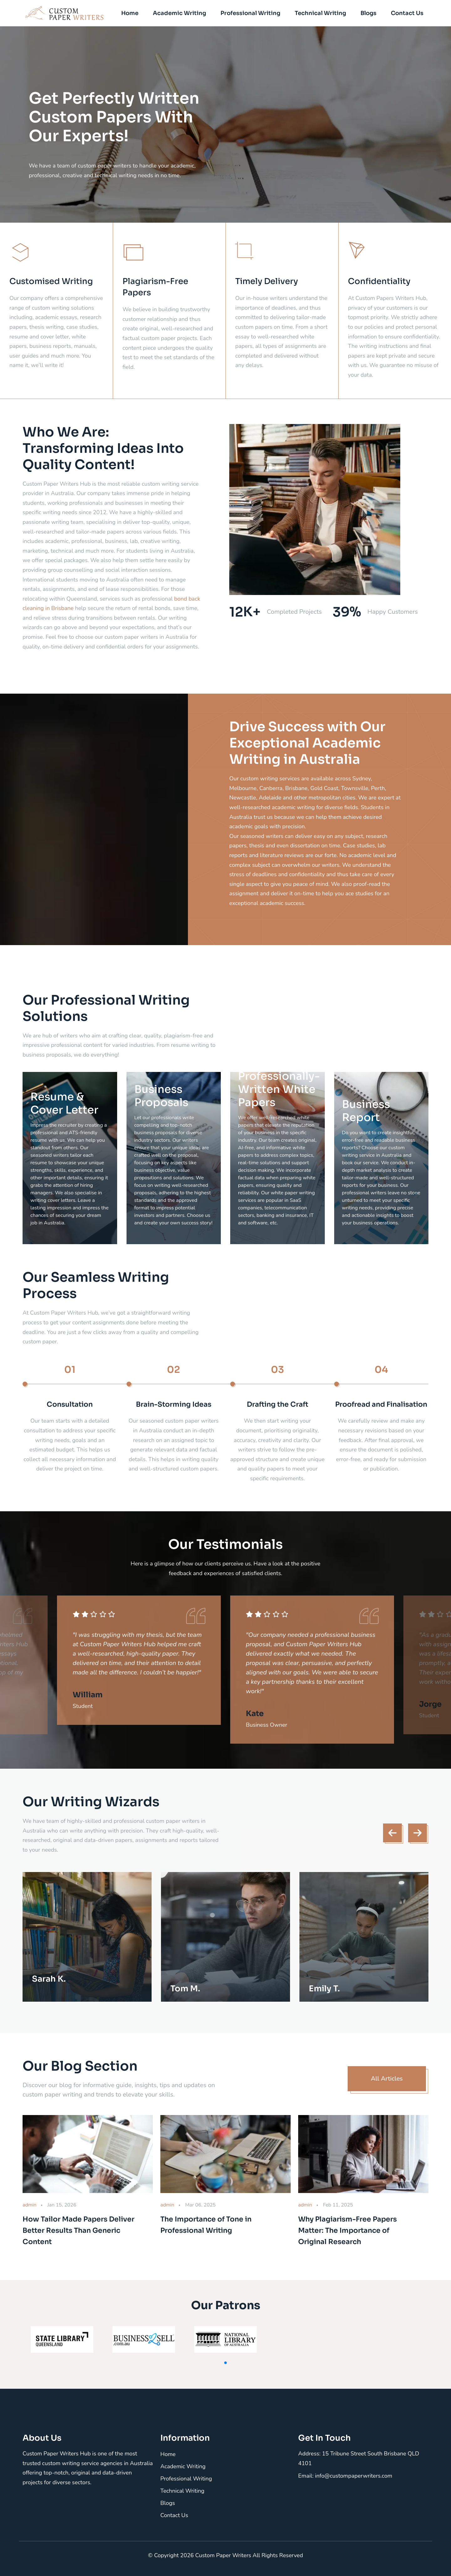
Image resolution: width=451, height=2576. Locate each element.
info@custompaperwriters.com (353, 2476)
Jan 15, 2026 (61, 2204)
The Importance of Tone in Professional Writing (205, 2225)
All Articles (387, 2078)
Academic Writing (179, 13)
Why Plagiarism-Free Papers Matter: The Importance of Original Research (347, 2230)
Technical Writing (320, 13)
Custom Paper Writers (223, 2555)
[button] (225, 2362)
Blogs (368, 13)
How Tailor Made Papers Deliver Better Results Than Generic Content (78, 2230)
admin (29, 2204)
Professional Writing (250, 13)
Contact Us (407, 13)
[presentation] (392, 1832)
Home (129, 13)
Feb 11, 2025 (338, 2204)
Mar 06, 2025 (200, 2204)
